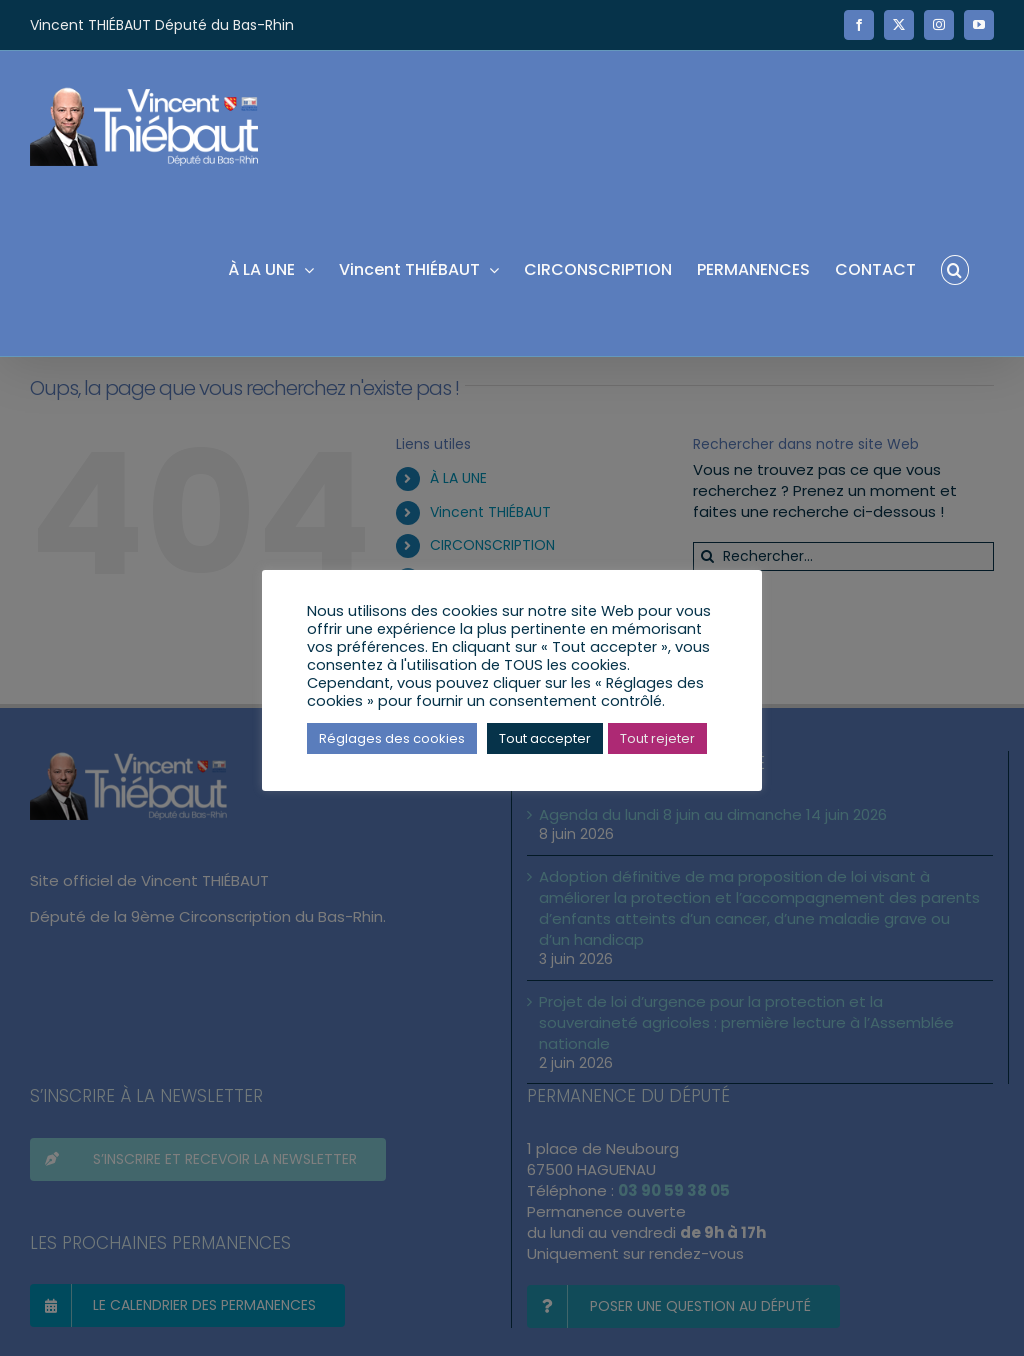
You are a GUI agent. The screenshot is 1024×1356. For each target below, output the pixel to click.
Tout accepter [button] (545, 738)
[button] (955, 268)
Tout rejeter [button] (657, 738)
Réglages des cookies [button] (392, 738)
